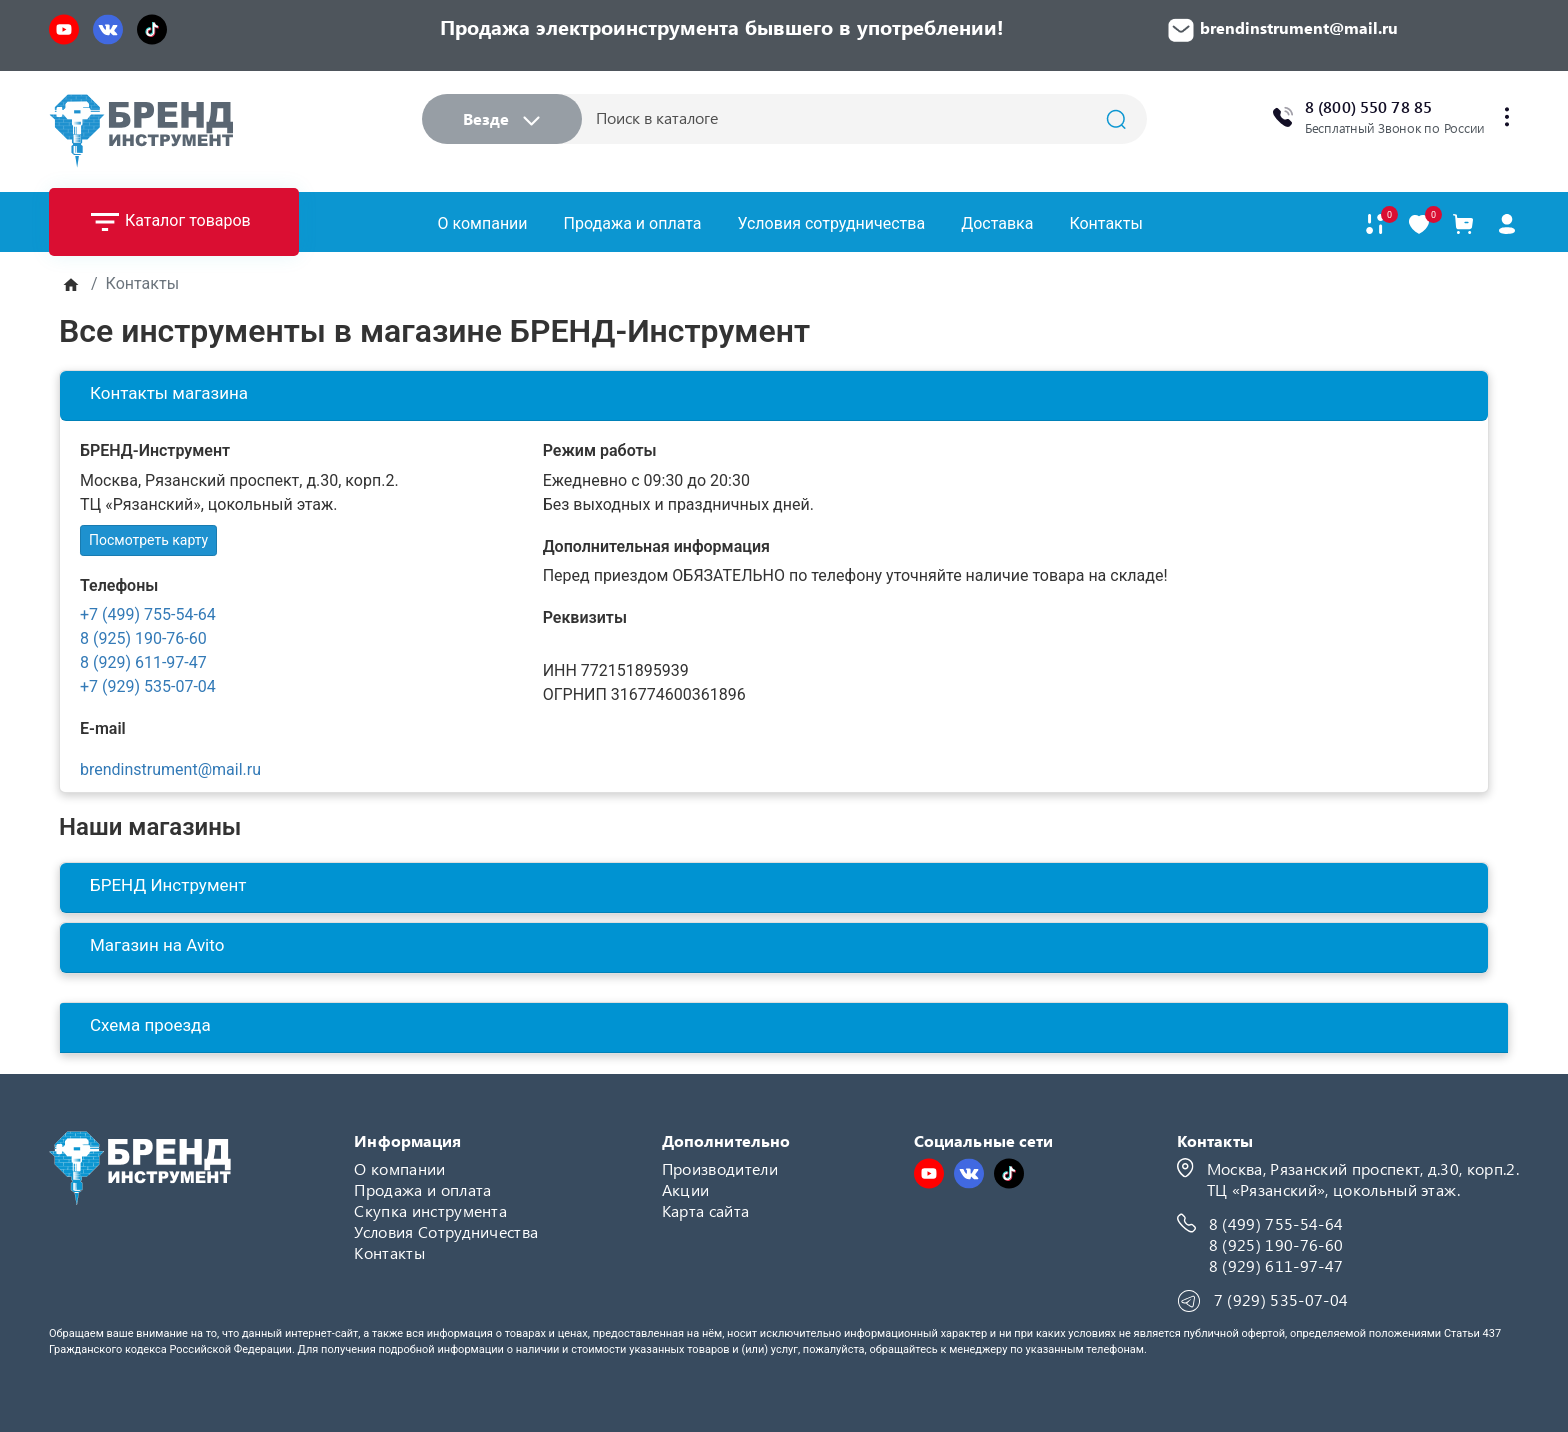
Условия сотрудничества (831, 223)
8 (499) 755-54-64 (1276, 1223)
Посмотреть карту (148, 540)
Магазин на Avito (157, 945)
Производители (720, 1168)
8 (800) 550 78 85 (1368, 106)
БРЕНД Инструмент (168, 885)
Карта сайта (706, 1210)
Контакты (1105, 223)
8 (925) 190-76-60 (143, 638)
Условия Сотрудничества (446, 1231)
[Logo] (141, 130)
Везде (501, 118)
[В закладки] (1419, 224)
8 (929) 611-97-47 (143, 662)
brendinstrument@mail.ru (170, 769)
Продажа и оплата (633, 223)
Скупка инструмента (430, 1210)
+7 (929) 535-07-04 (148, 686)
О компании (483, 223)
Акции (686, 1189)
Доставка (997, 223)
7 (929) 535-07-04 (1281, 1299)
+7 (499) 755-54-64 (148, 614)
